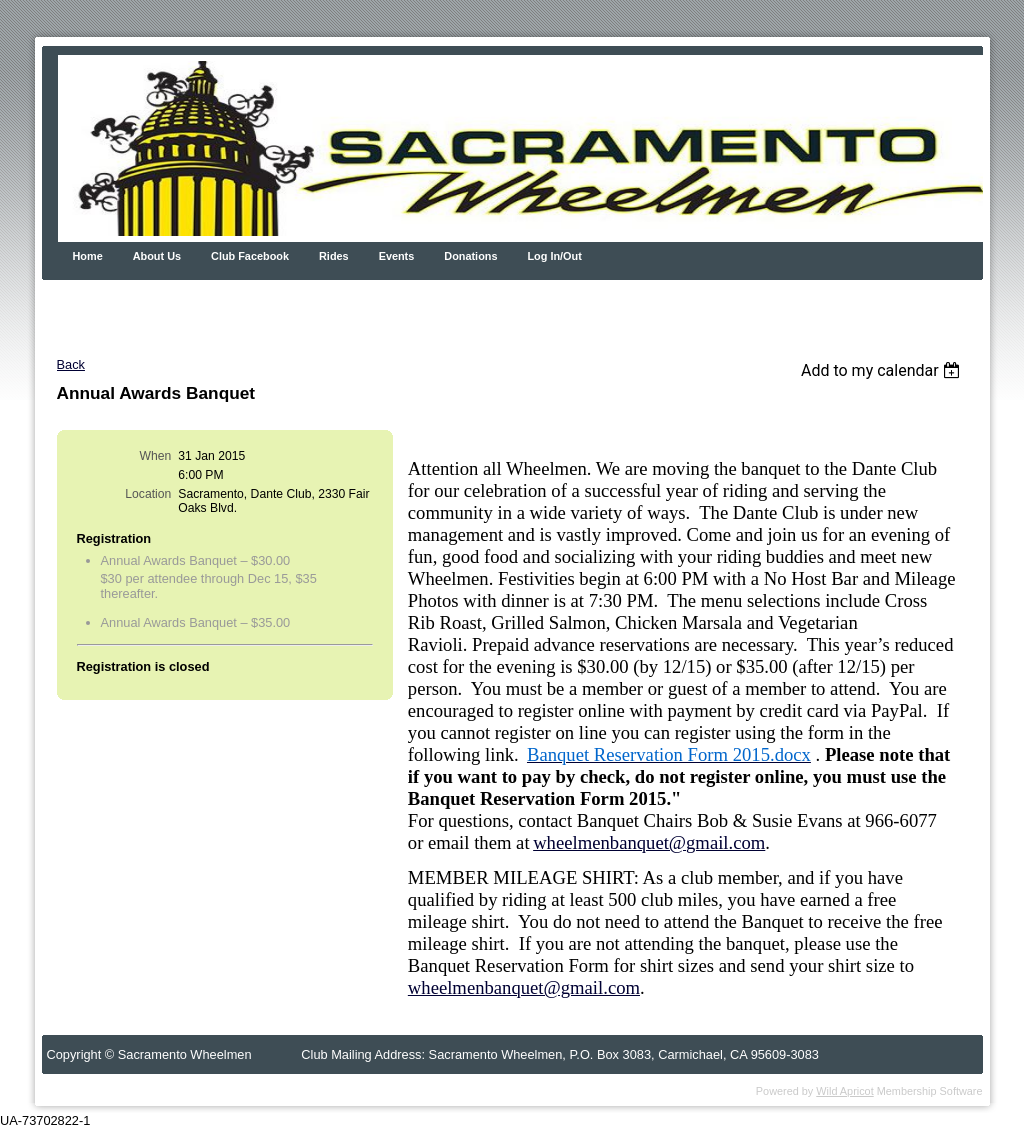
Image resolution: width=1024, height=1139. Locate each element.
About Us (157, 256)
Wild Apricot (844, 1091)
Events (397, 256)
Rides (334, 256)
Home (88, 256)
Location (148, 494)
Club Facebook (250, 256)
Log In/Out (554, 256)
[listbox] (883, 370)
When (156, 456)
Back (71, 364)
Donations (470, 256)
